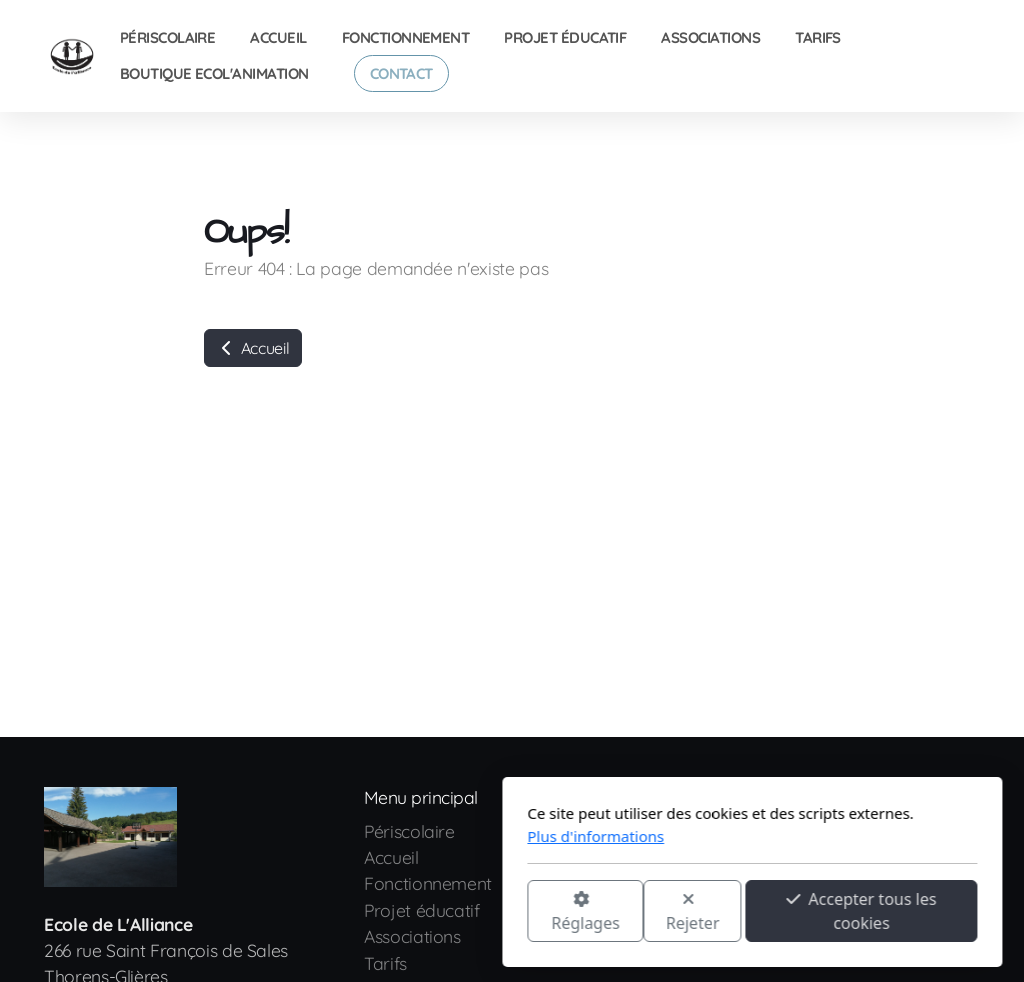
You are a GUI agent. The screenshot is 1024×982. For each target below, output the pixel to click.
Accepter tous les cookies (621, 911)
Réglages (345, 912)
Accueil (253, 348)
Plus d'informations (355, 836)
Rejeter (453, 912)
